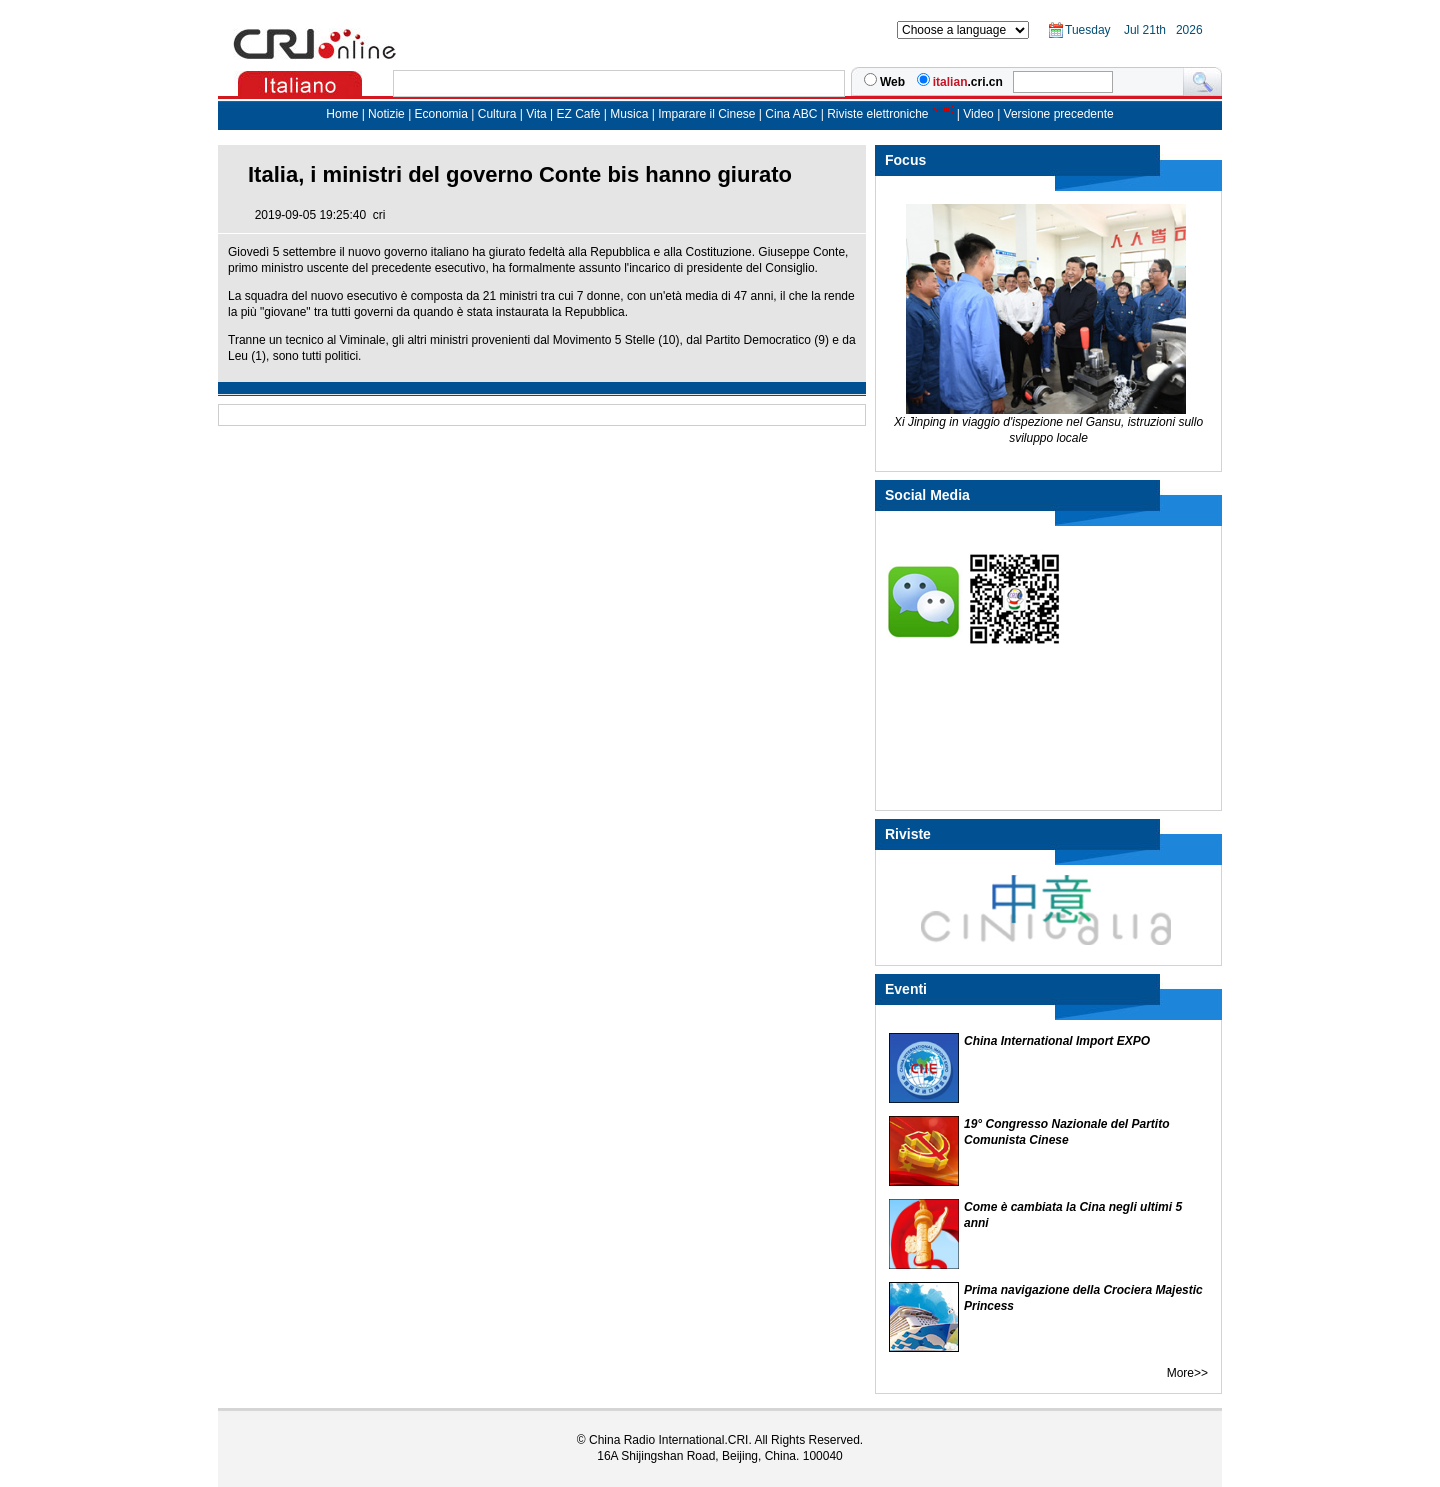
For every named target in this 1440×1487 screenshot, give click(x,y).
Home (342, 114)
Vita (538, 114)
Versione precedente (1059, 114)
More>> (1187, 1373)
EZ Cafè (576, 114)
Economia (441, 114)
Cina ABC (791, 114)
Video (978, 114)
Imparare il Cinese (706, 114)
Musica (630, 114)
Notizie (386, 114)
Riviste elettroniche (877, 114)
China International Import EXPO (1057, 1041)
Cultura (497, 114)
